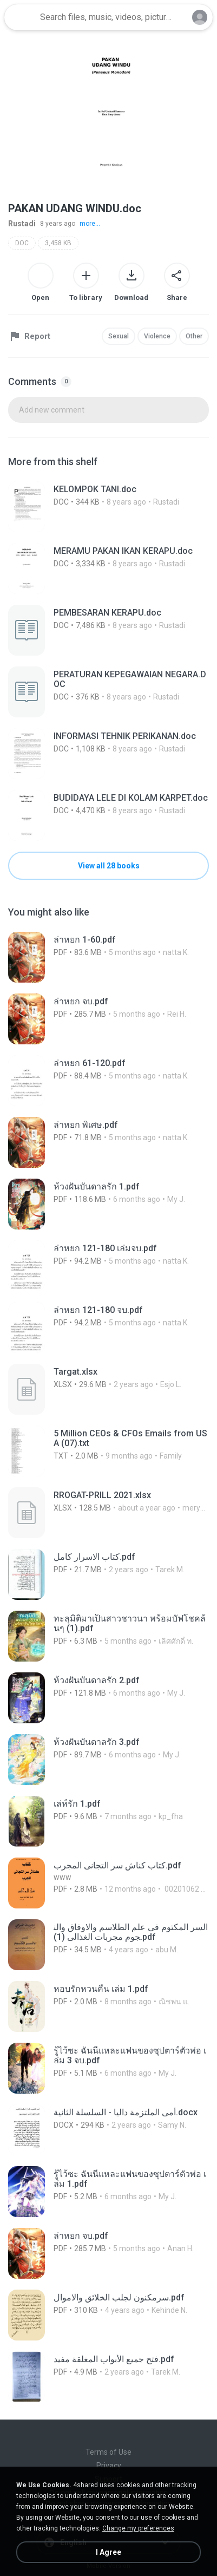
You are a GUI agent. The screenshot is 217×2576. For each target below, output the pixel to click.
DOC (22, 243)
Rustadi (22, 223)
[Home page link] (20, 17)
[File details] (108, 506)
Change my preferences (138, 2528)
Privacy (108, 2465)
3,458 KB (58, 243)
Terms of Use (108, 2452)
